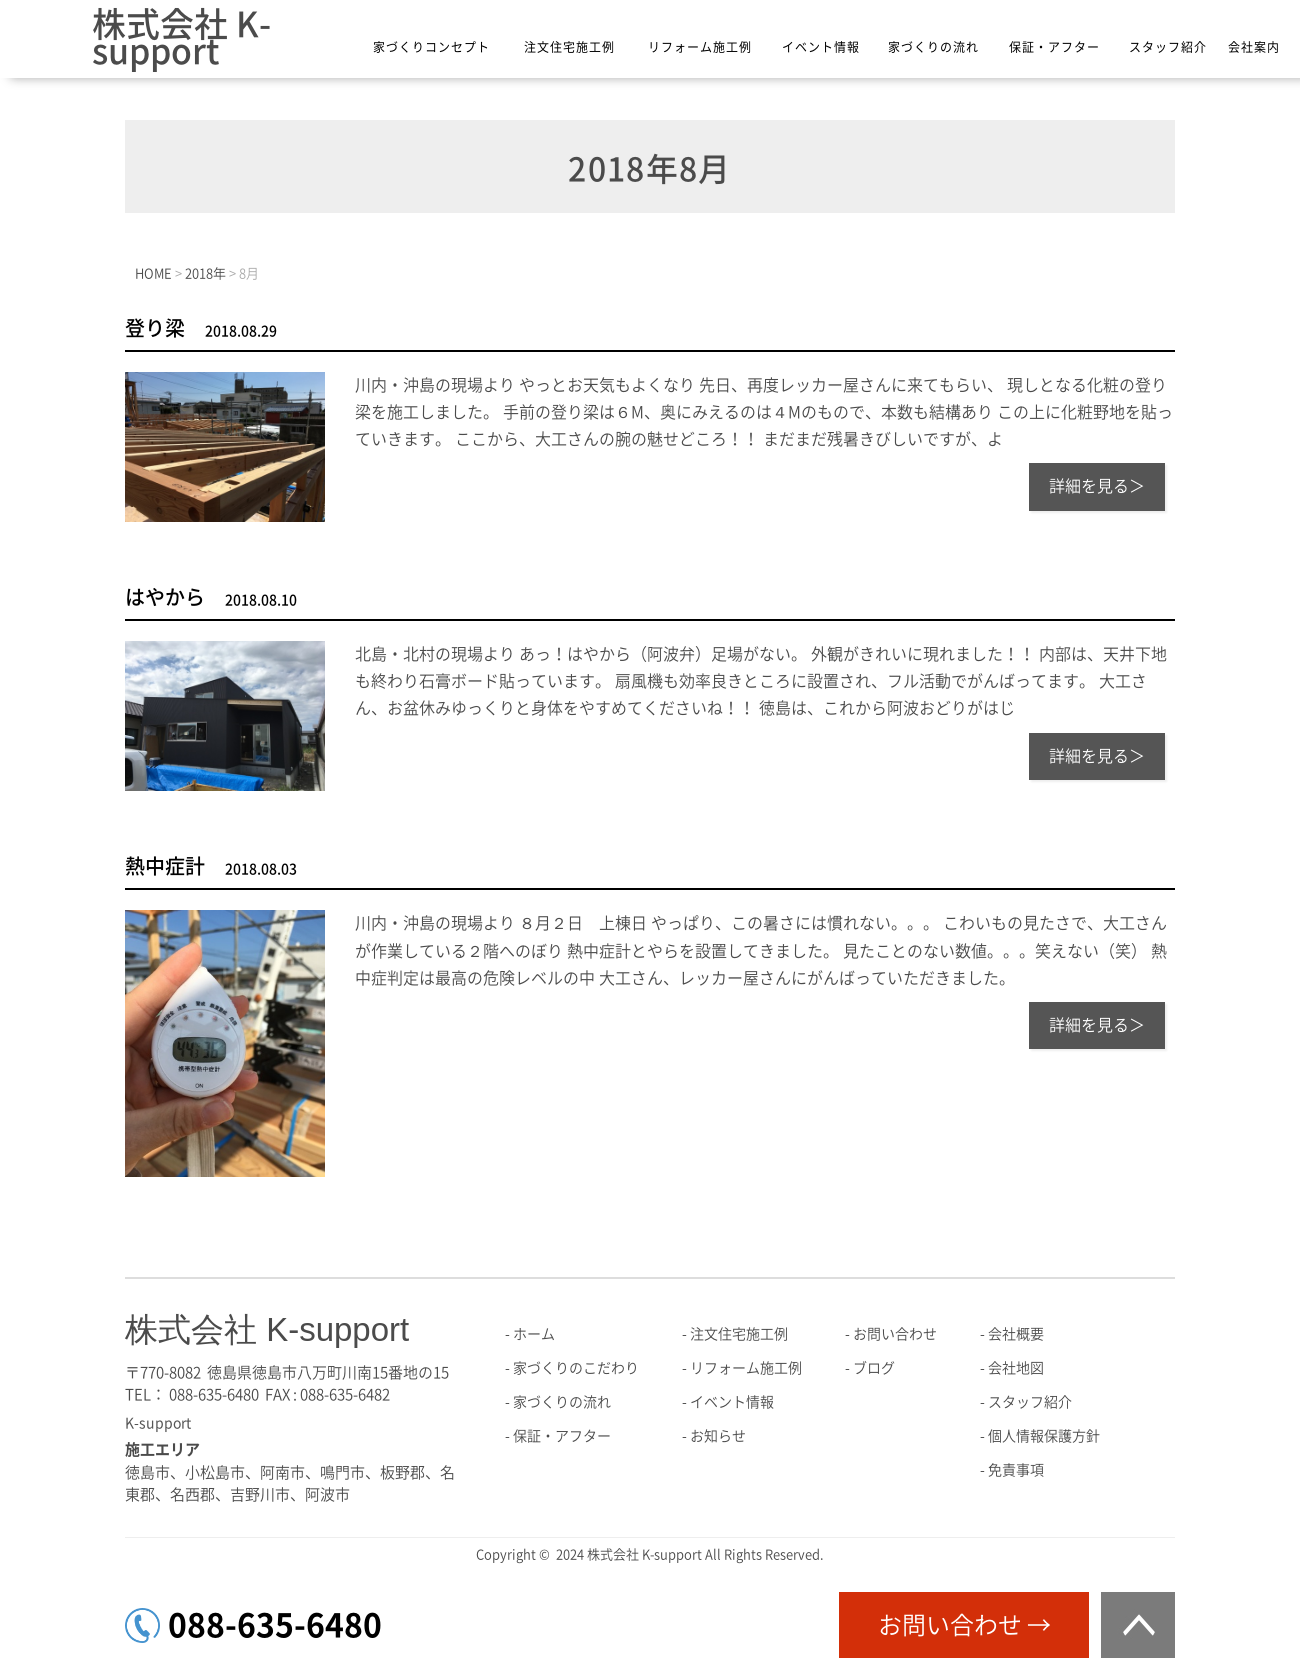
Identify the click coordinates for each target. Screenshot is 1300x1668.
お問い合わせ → (964, 1625)
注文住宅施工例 (569, 47)
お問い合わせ (895, 1334)
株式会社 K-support (181, 37)
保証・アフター (1054, 47)
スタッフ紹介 (1168, 47)
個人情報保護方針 (1044, 1436)
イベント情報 (821, 47)
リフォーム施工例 (700, 47)
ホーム (534, 1334)
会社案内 (1254, 47)
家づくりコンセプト (431, 47)
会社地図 (1016, 1368)
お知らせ (718, 1436)
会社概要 (1016, 1334)
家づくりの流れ (933, 47)
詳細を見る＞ (1097, 486)
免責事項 (1016, 1470)
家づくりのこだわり (576, 1368)
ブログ (874, 1368)
